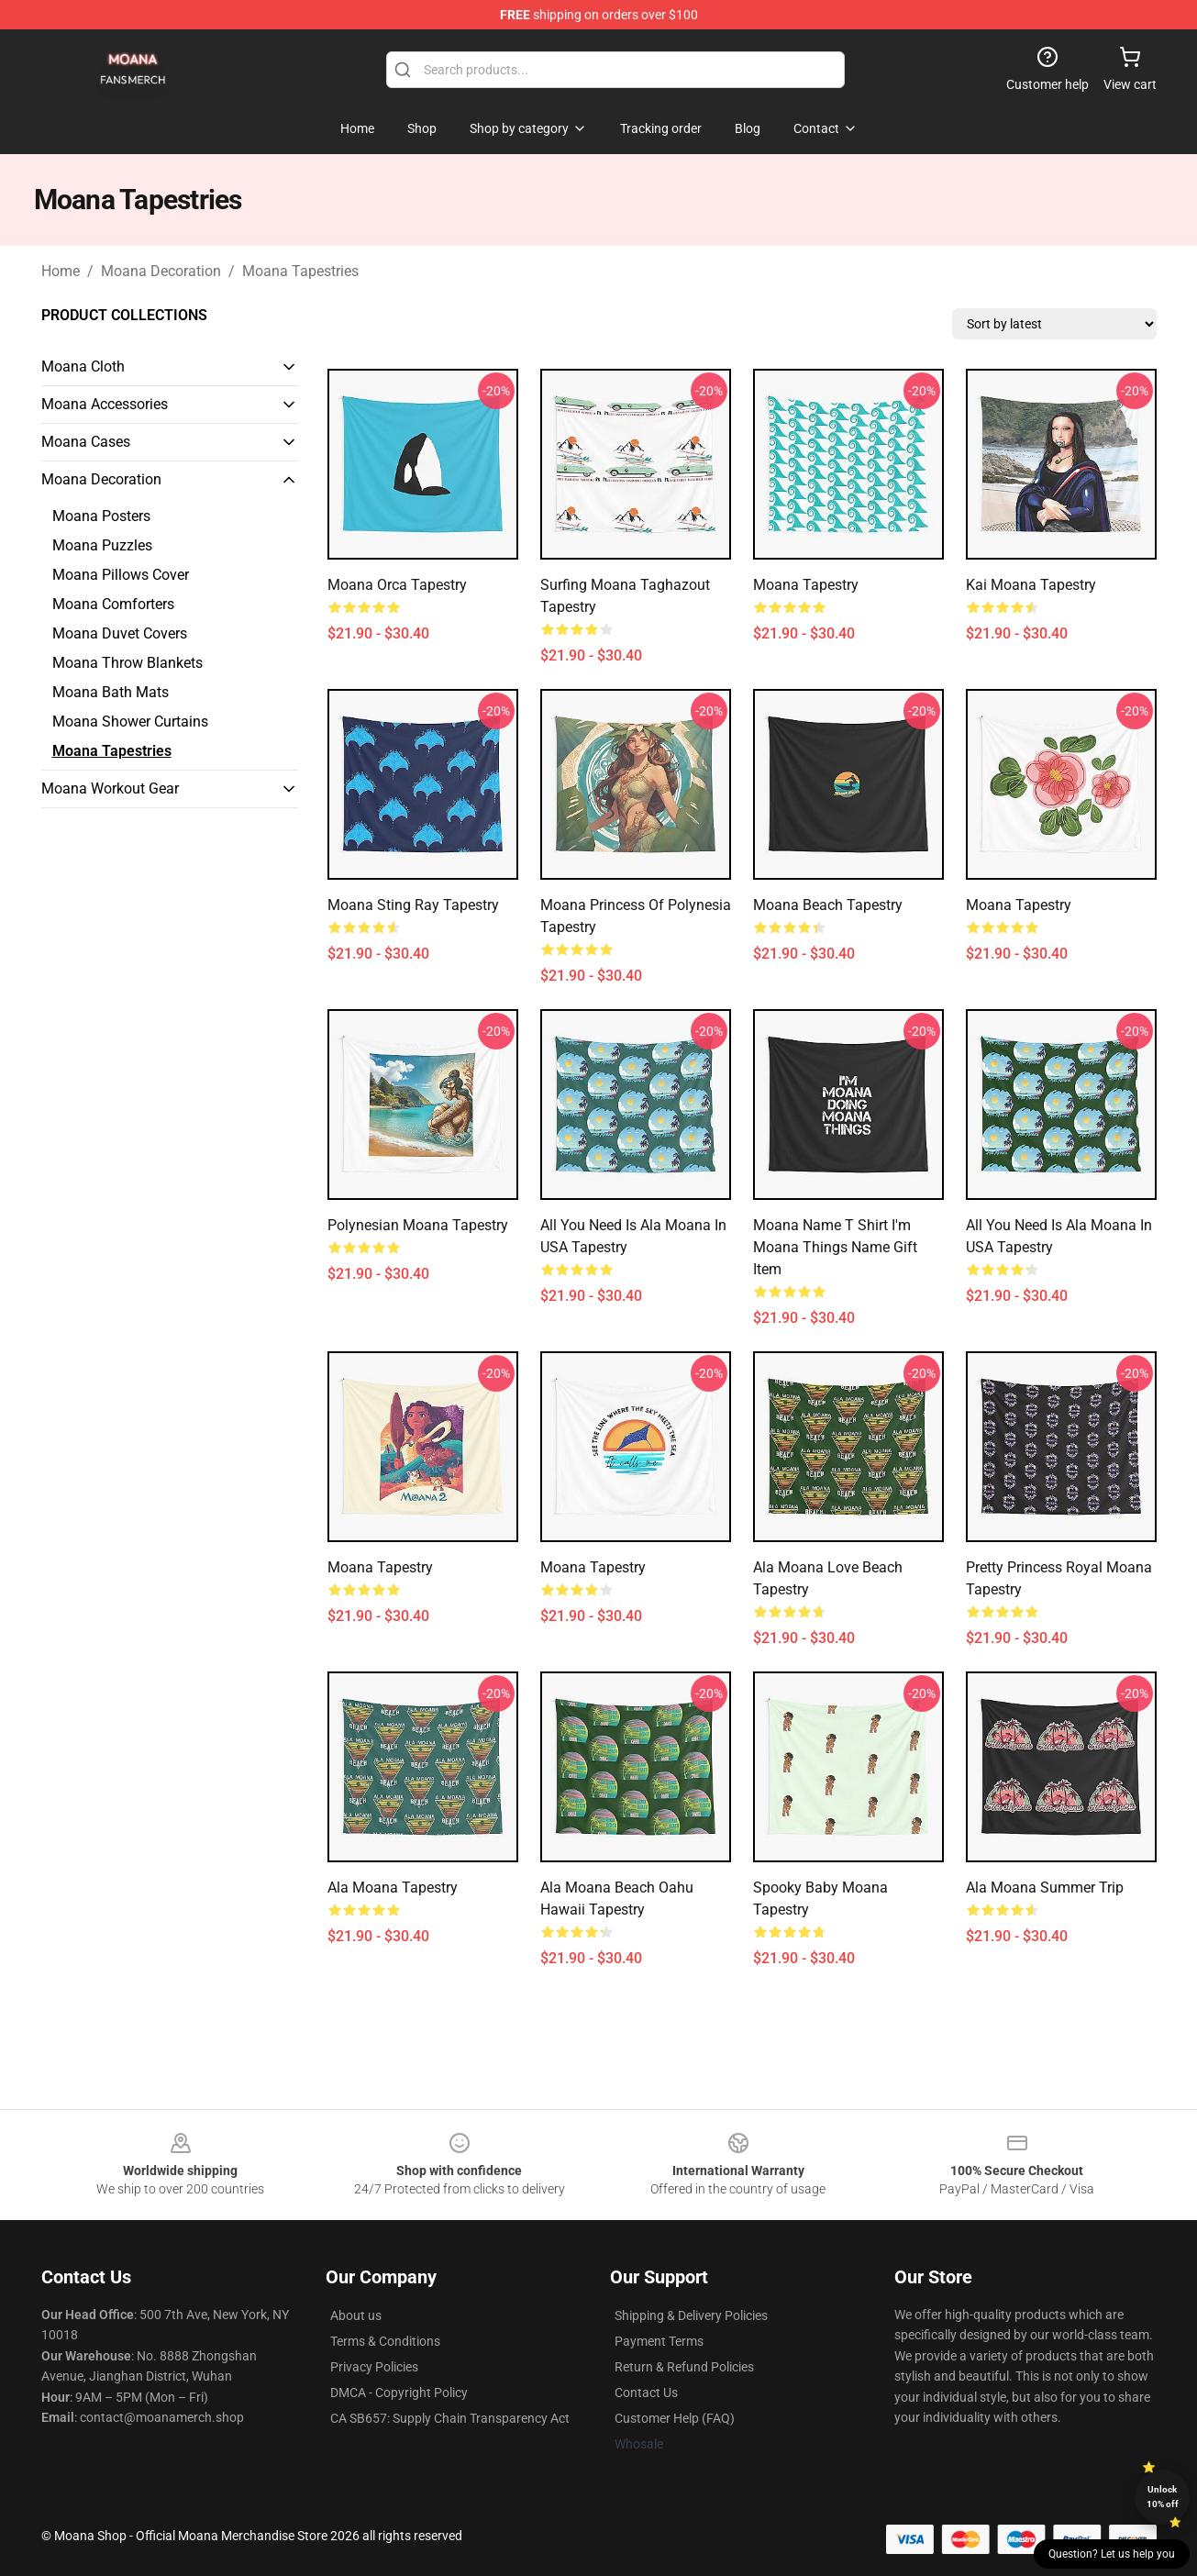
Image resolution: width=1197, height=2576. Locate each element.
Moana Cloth (83, 366)
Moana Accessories (104, 404)
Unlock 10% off (1163, 2496)
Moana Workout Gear (110, 788)
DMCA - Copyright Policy (399, 2392)
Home (60, 271)
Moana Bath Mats (110, 692)
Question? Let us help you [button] (1111, 2554)
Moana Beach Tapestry (828, 905)
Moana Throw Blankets (127, 663)
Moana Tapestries (300, 271)
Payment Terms (659, 2341)
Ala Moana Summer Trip (1045, 1887)
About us (356, 2315)
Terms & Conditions (385, 2341)
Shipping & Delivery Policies (691, 2315)
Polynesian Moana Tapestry (417, 1225)
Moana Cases (85, 441)
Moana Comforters (113, 604)
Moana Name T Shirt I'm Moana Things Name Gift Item (835, 1247)
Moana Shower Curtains (130, 721)
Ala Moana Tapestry (392, 1887)
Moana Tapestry (806, 585)
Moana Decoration (161, 271)
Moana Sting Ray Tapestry (413, 905)
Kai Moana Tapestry (1031, 585)
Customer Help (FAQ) (675, 2418)
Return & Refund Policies (684, 2366)
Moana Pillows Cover (120, 574)
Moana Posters (101, 516)
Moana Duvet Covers (119, 633)
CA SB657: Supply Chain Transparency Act (450, 2418)
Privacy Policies (374, 2366)
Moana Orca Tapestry (397, 585)
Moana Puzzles (102, 545)
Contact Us (646, 2392)
